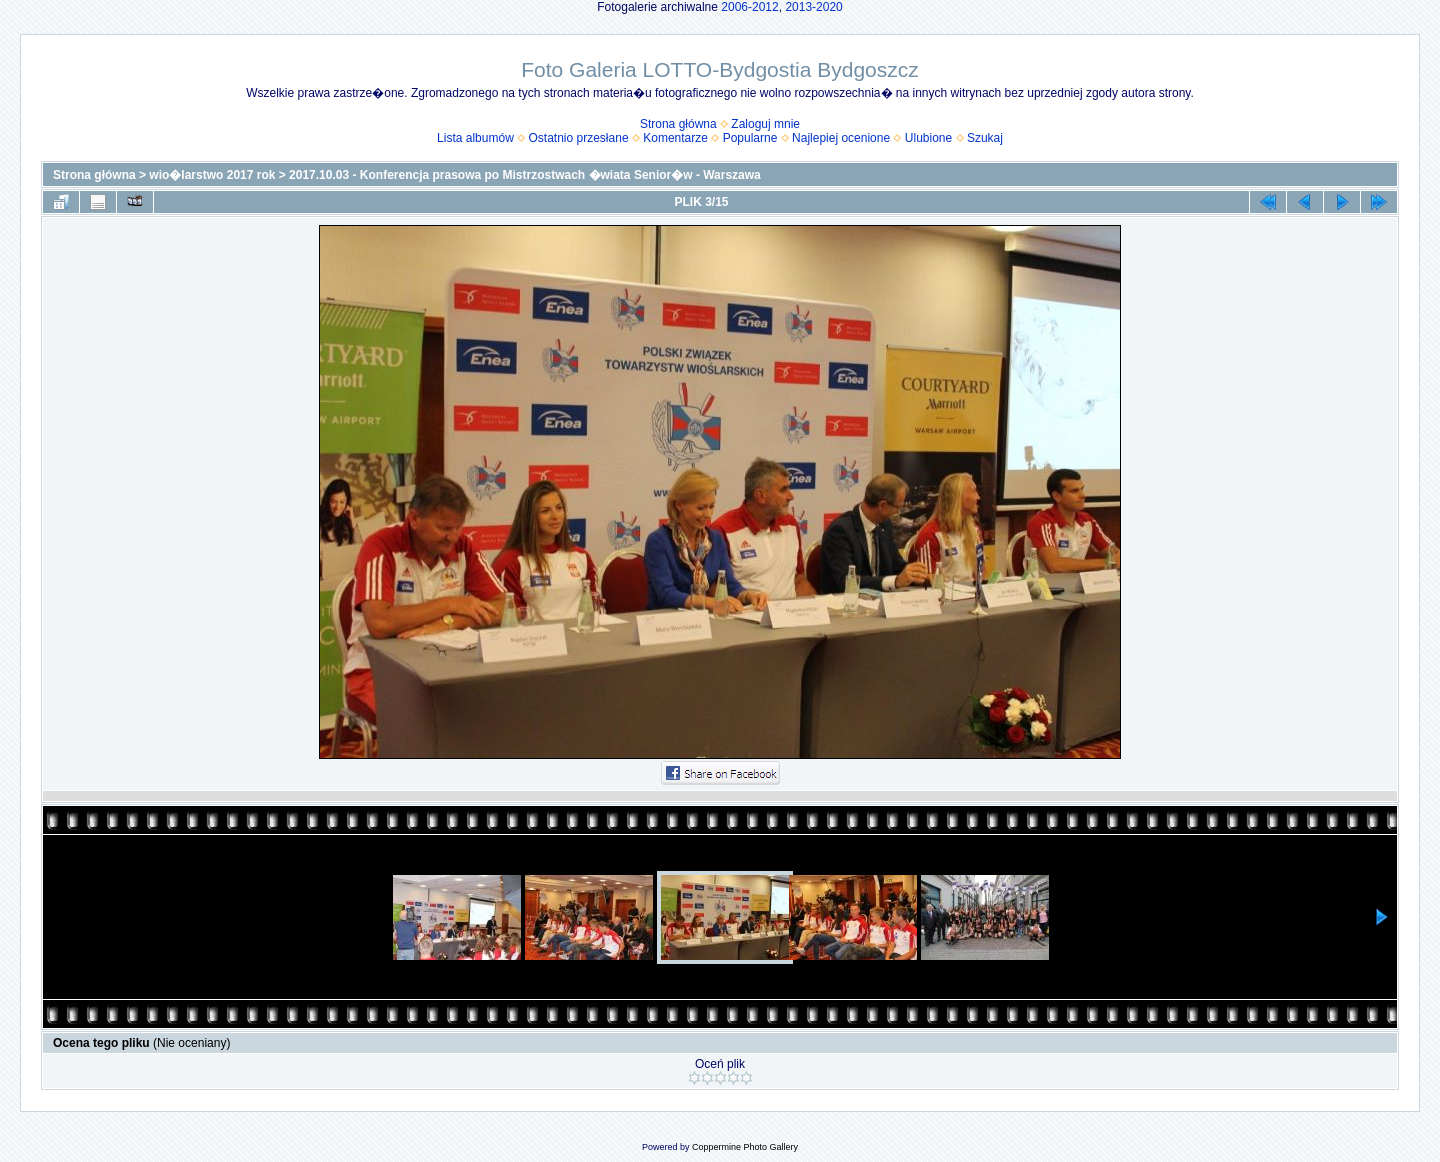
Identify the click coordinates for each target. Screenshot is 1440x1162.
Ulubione (928, 138)
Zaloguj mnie (765, 124)
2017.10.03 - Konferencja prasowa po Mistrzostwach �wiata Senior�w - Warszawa (525, 175)
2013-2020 (813, 7)
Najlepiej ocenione (841, 138)
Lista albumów (475, 138)
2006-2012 (749, 7)
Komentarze (675, 138)
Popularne (750, 138)
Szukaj (985, 138)
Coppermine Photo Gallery (745, 1147)
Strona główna (678, 124)
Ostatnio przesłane (579, 138)
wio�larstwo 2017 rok (212, 175)
